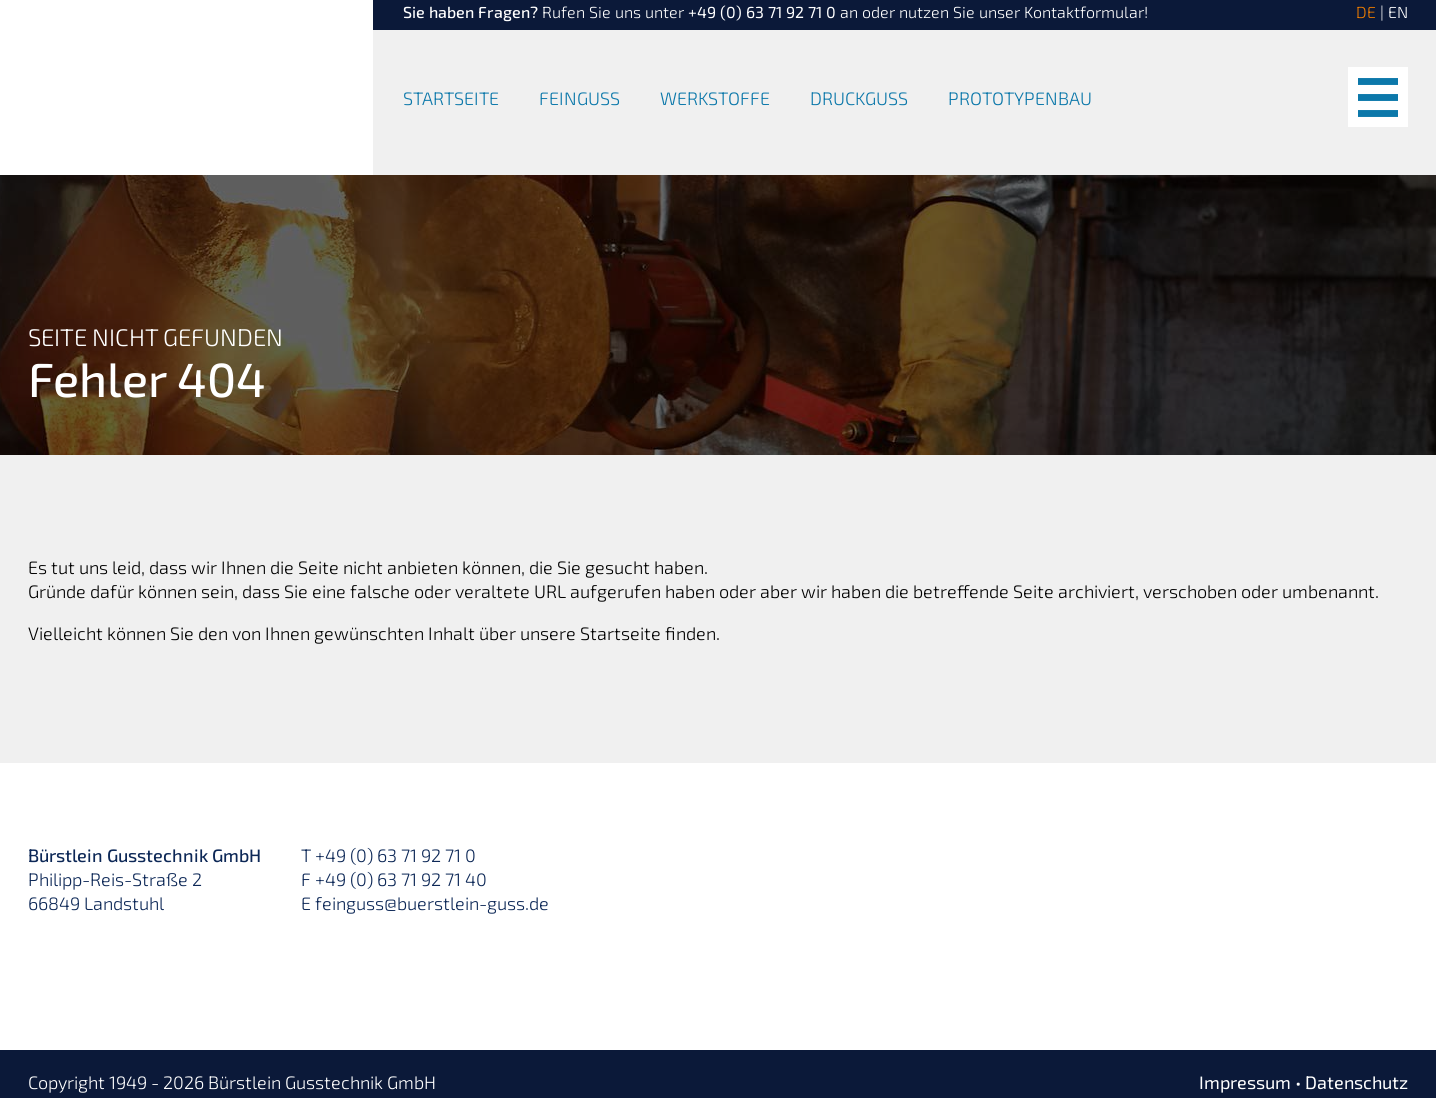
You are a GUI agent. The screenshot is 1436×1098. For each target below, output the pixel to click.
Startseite (451, 99)
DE (1366, 11)
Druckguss (859, 99)
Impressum (1245, 1082)
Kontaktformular (1084, 11)
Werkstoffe (715, 99)
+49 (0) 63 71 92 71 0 (762, 11)
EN (1398, 11)
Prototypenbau (1020, 99)
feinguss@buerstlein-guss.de (432, 903)
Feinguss (579, 99)
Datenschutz (1356, 1082)
